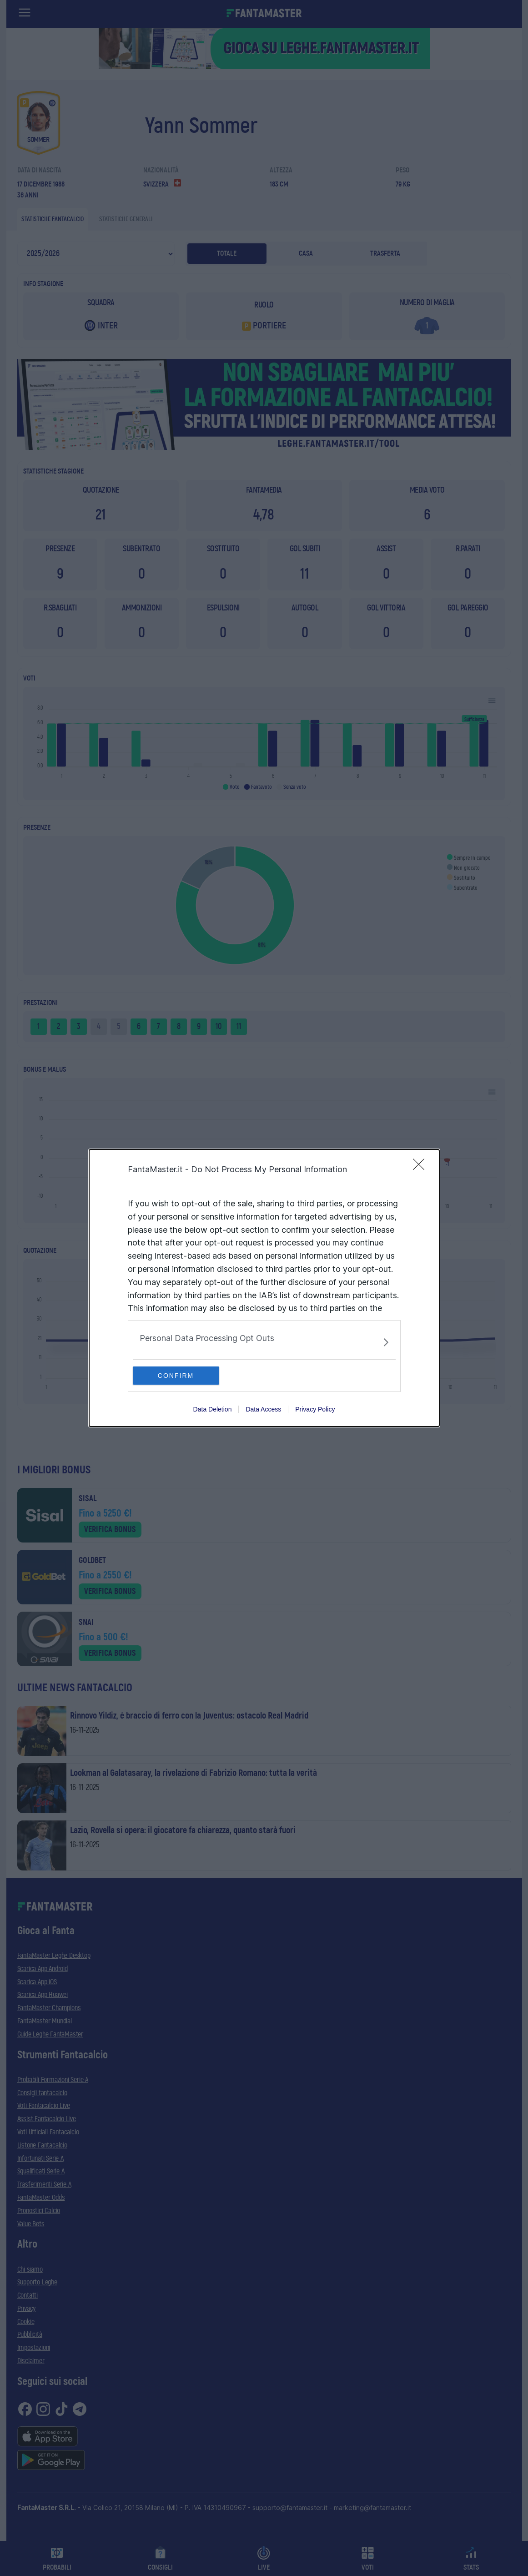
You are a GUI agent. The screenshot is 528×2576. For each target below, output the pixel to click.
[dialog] (264, 1288)
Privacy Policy (315, 1409)
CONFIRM (176, 1375)
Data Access (263, 1409)
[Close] (421, 1167)
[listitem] (264, 1342)
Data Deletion (212, 1409)
